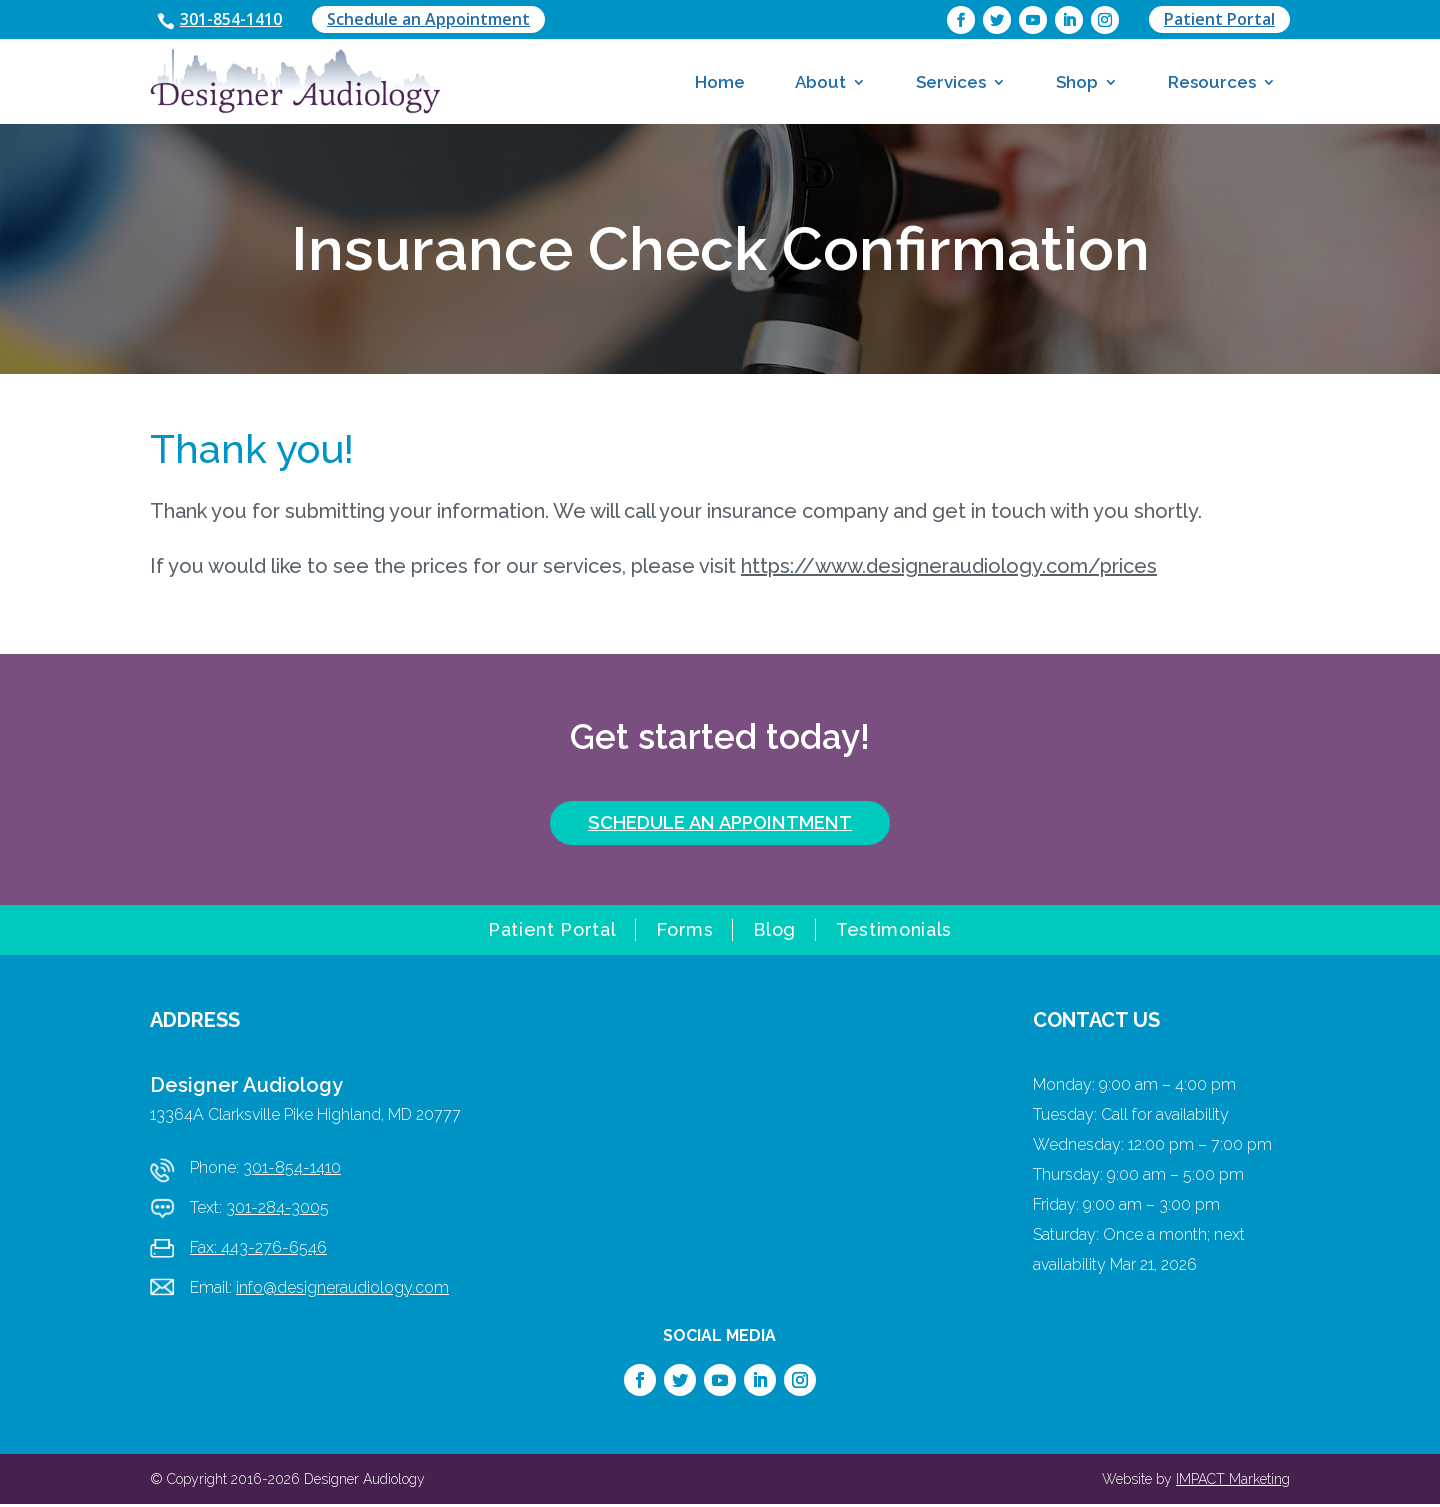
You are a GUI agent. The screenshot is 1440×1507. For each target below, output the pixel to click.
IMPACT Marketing (1233, 1482)
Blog (774, 934)
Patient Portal (1219, 20)
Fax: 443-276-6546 (258, 1250)
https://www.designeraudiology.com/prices (949, 568)
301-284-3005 (277, 1210)
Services (951, 83)
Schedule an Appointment (440, 20)
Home (720, 83)
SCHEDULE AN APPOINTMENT (720, 825)
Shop (1077, 83)
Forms (684, 934)
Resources (1212, 83)
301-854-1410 (237, 20)
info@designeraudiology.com (342, 1290)
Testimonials (894, 934)
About (820, 83)
